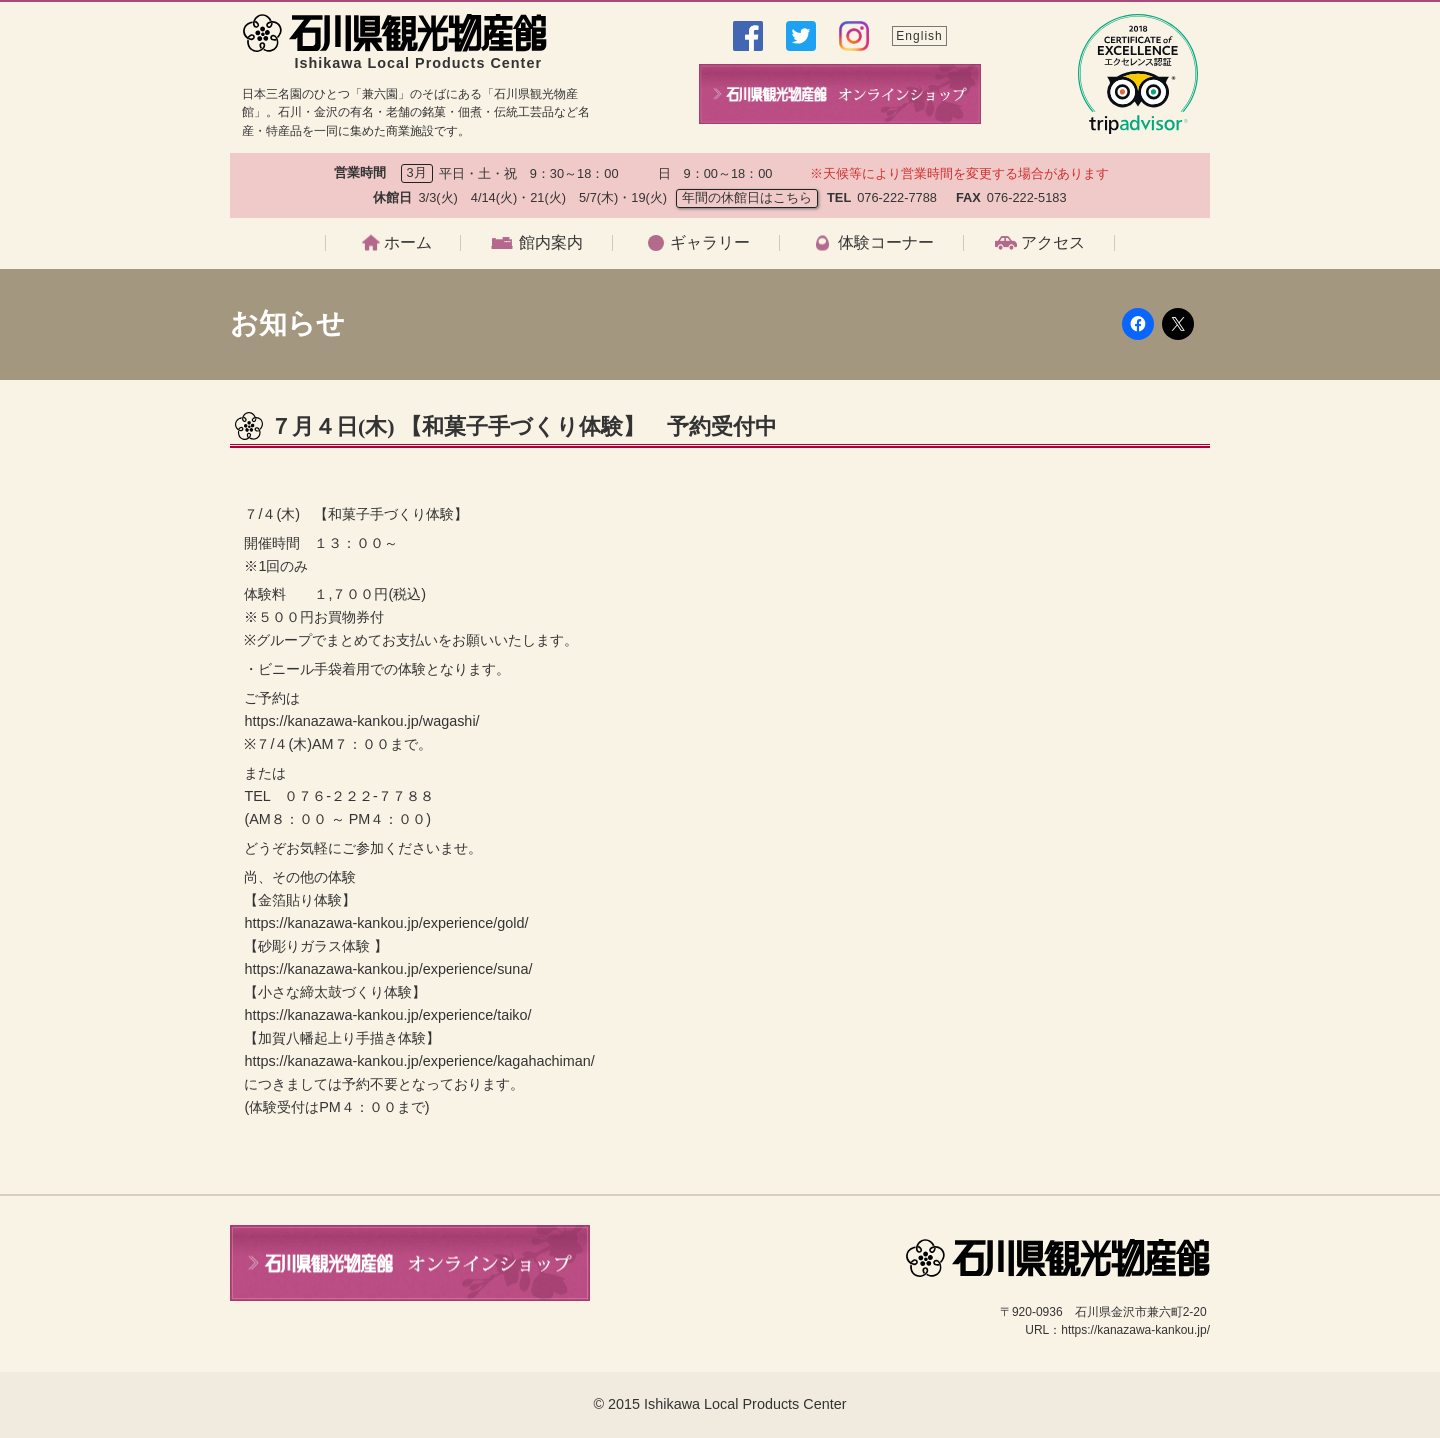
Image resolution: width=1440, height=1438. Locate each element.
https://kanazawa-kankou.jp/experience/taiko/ (387, 1015)
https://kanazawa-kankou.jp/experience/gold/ (386, 923)
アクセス (1053, 243)
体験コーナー (886, 243)
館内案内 (551, 243)
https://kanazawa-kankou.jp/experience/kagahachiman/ (419, 1061)
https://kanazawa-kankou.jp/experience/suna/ (388, 969)
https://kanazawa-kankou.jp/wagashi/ (361, 721)
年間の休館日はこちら (747, 197)
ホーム (408, 243)
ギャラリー (710, 243)
